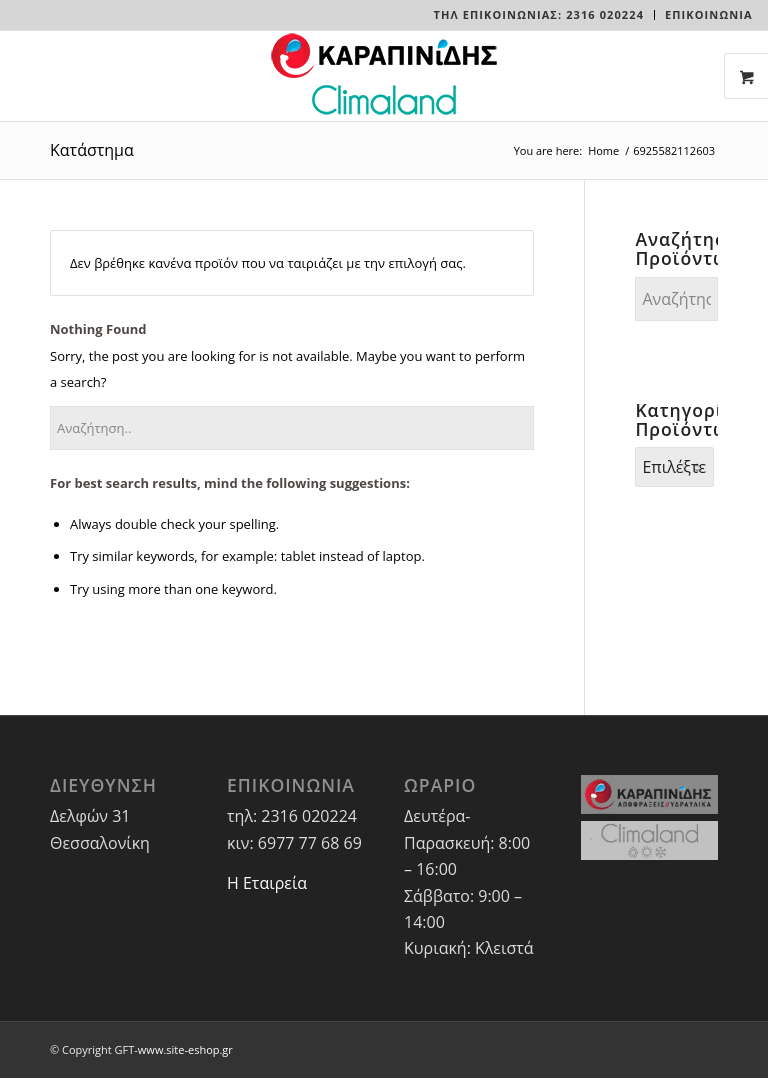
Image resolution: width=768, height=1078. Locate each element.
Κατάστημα (92, 150)
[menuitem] (539, 15)
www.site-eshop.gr (185, 1049)
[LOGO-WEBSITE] (384, 76)
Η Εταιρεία (267, 883)
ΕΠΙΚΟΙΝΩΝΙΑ (709, 14)
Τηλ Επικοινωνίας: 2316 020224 (539, 14)
